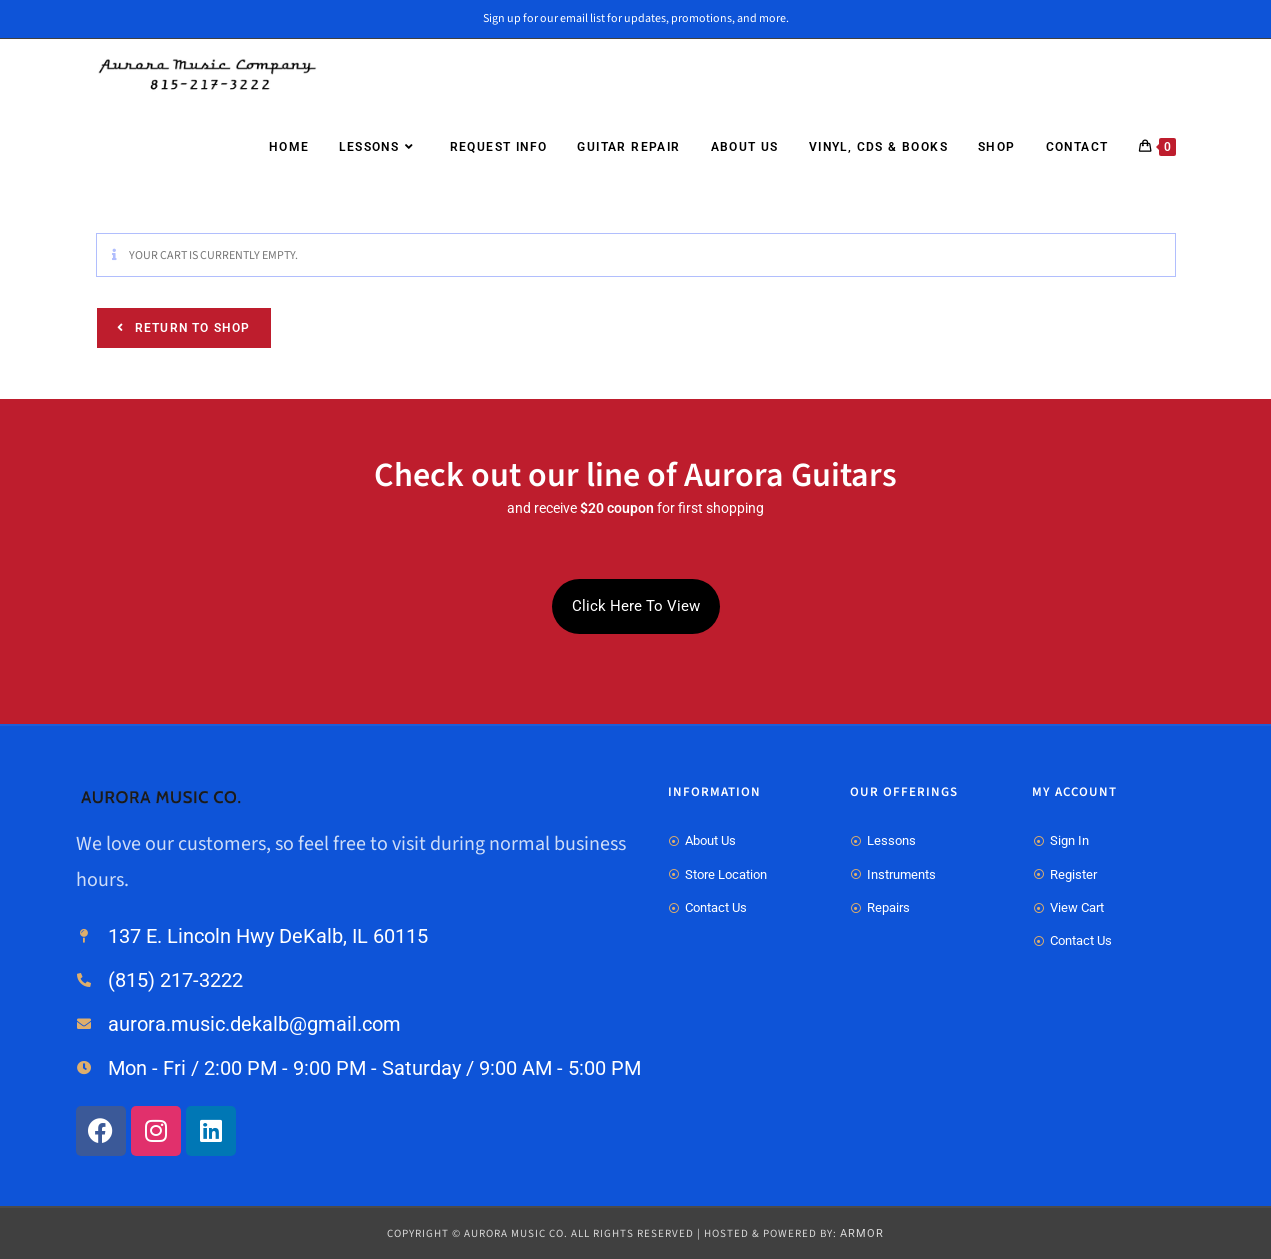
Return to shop (191, 328)
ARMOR (862, 1233)
